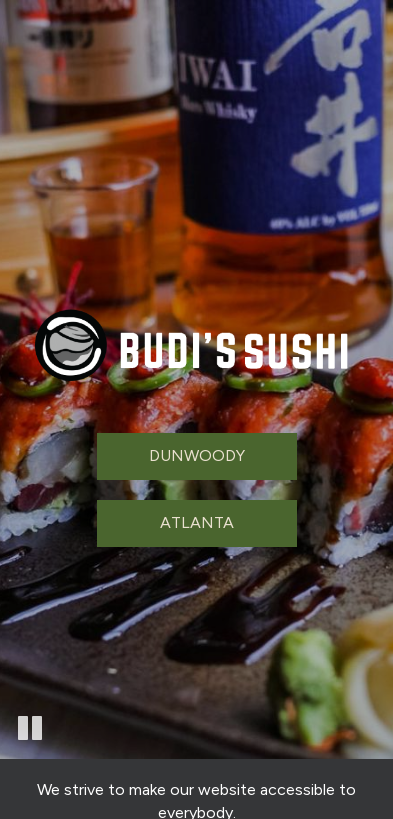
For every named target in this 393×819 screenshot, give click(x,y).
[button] (30, 724)
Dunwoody (197, 455)
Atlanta (197, 522)
